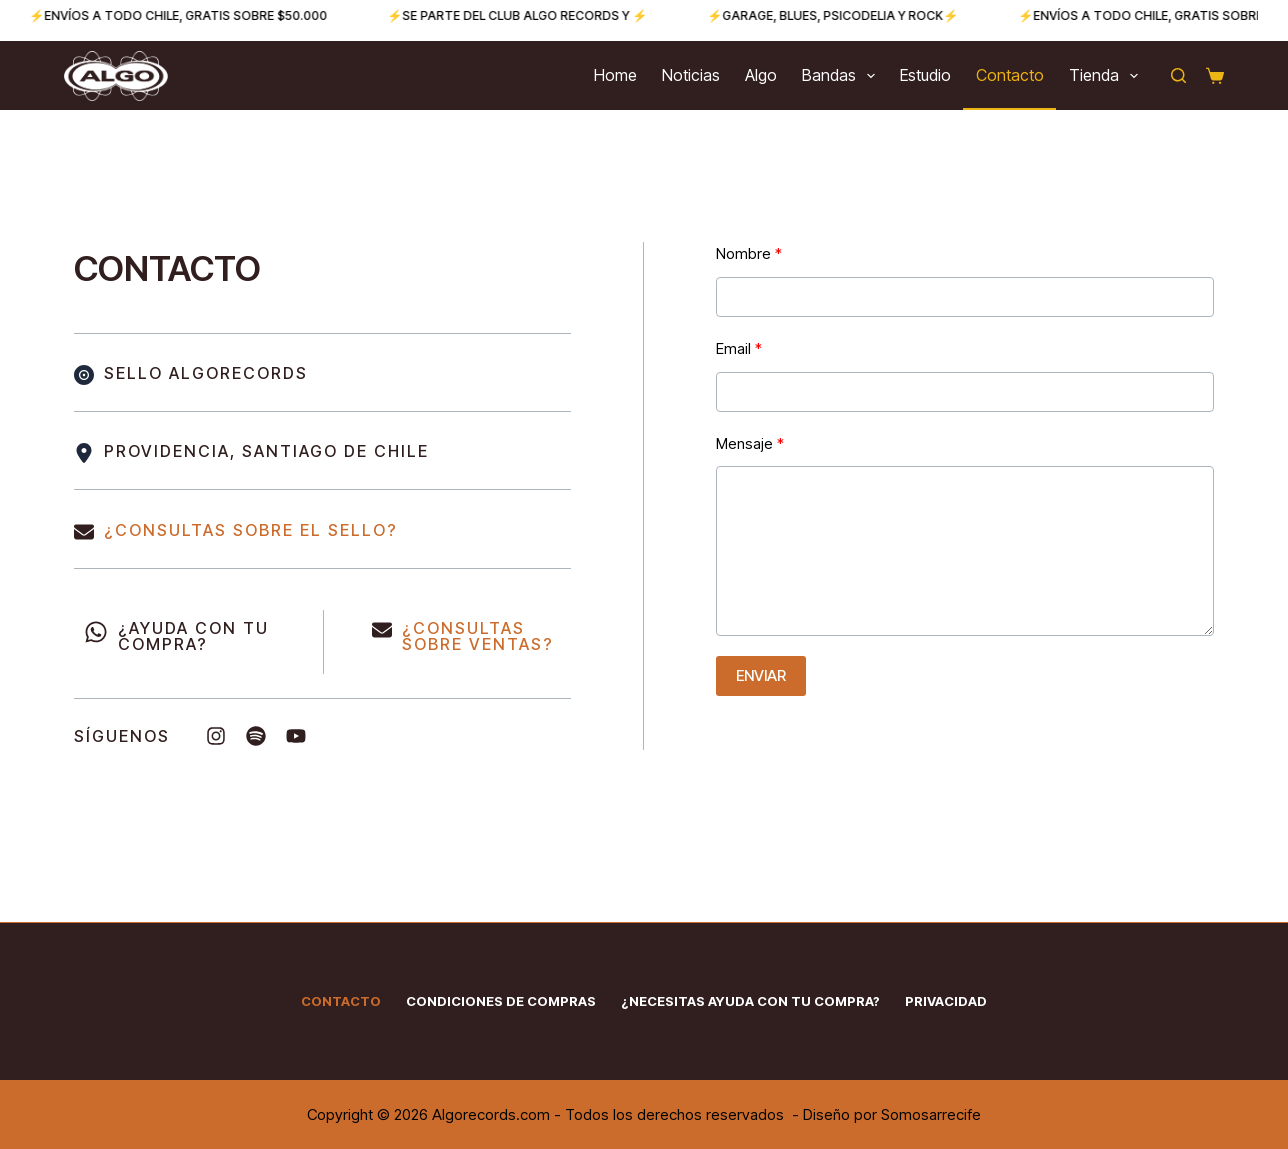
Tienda (1107, 76)
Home (615, 75)
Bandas (842, 76)
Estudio (925, 75)
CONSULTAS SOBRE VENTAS (472, 636)
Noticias (691, 75)
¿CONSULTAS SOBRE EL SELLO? (251, 530)
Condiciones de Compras (501, 1001)
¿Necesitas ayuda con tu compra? (750, 1001)
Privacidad (946, 1001)
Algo (761, 75)
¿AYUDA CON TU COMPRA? (193, 636)
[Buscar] (1178, 75)
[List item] (216, 736)
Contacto (1010, 75)
